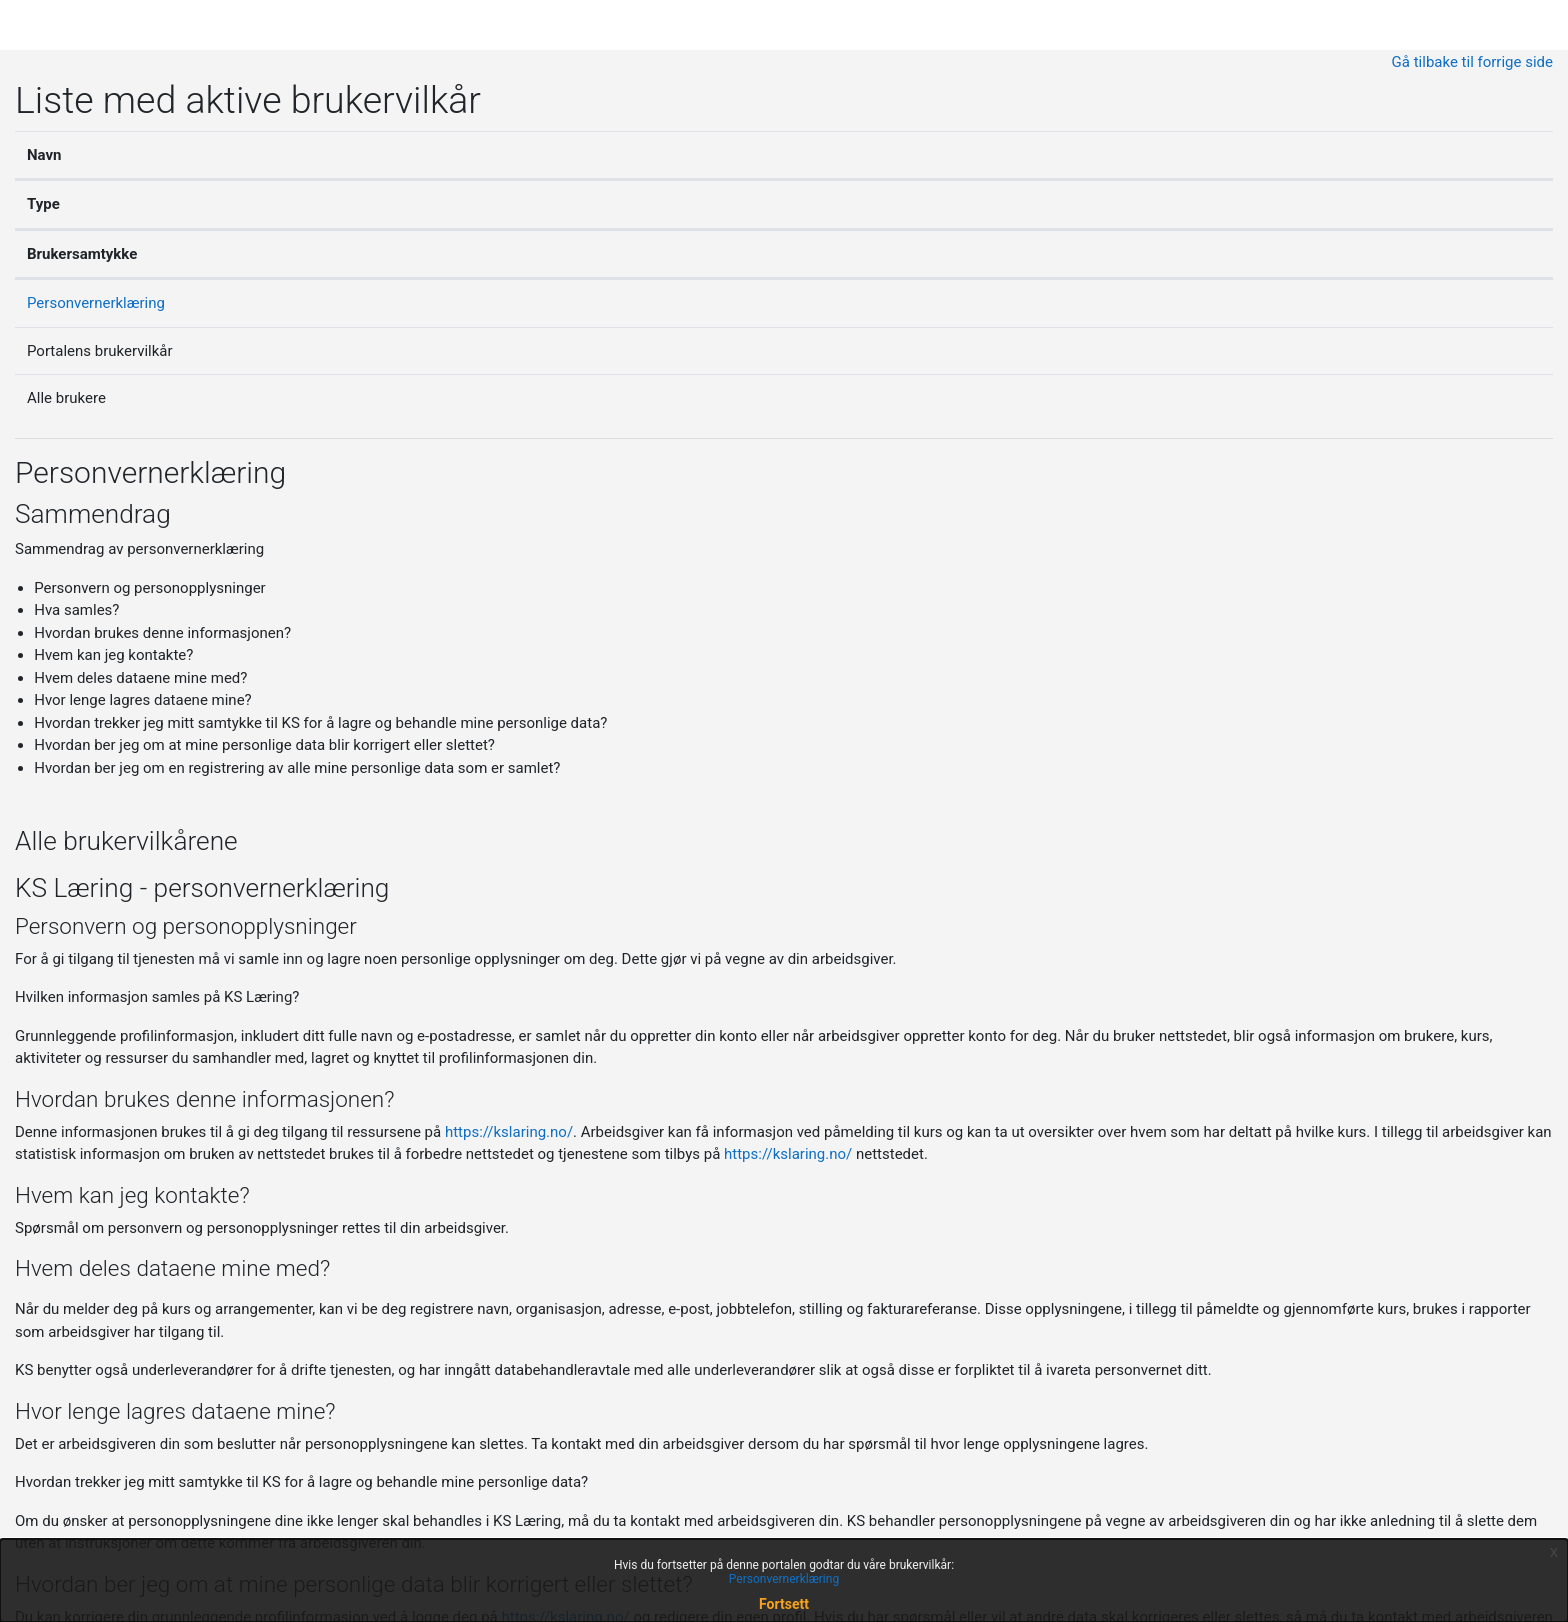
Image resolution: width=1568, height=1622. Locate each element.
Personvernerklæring (96, 303)
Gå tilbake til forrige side (1472, 62)
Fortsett (784, 1604)
